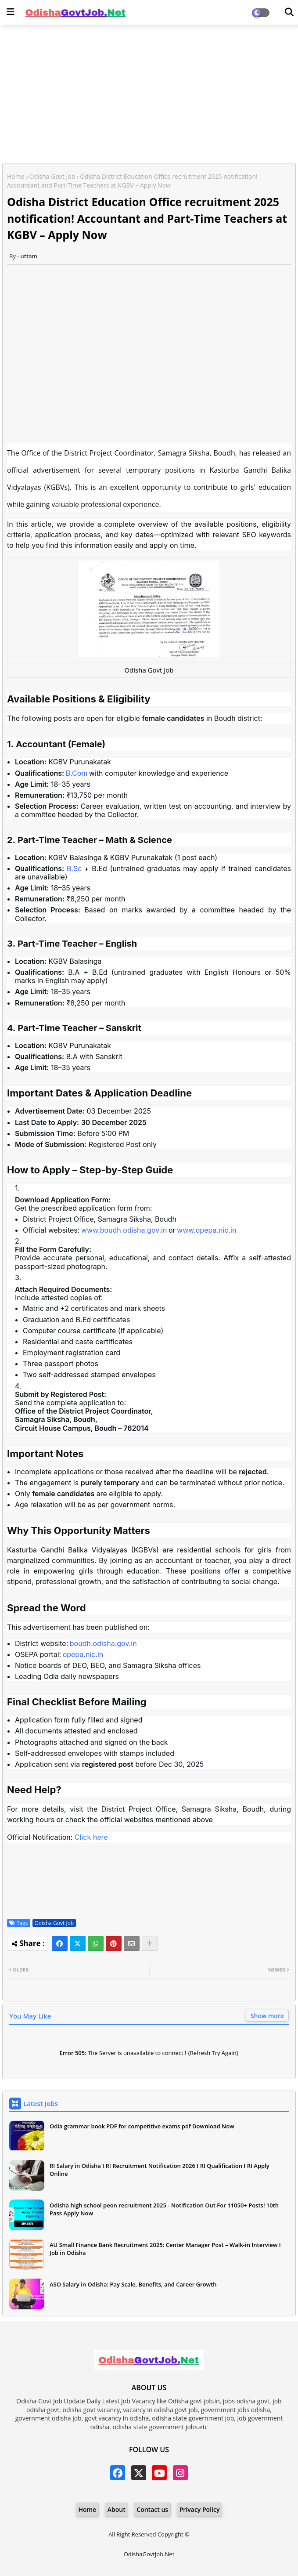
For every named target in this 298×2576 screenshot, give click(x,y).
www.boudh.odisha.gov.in (124, 1230)
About (117, 2509)
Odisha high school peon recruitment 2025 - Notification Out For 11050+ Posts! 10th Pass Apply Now (164, 2209)
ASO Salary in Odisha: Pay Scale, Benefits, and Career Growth (133, 2284)
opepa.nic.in (83, 1654)
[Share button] (150, 1943)
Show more (267, 2016)
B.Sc (74, 868)
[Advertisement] (149, 94)
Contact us (152, 2509)
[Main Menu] (10, 12)
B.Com (77, 773)
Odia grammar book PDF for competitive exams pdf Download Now (142, 2126)
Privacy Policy (200, 2509)
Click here (91, 1837)
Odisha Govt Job (52, 176)
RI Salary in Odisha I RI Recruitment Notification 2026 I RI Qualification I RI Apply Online (159, 2170)
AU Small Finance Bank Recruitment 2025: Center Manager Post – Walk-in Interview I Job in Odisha (165, 2249)
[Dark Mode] (289, 12)
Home (16, 176)
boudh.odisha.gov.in (103, 1643)
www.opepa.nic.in (206, 1230)
